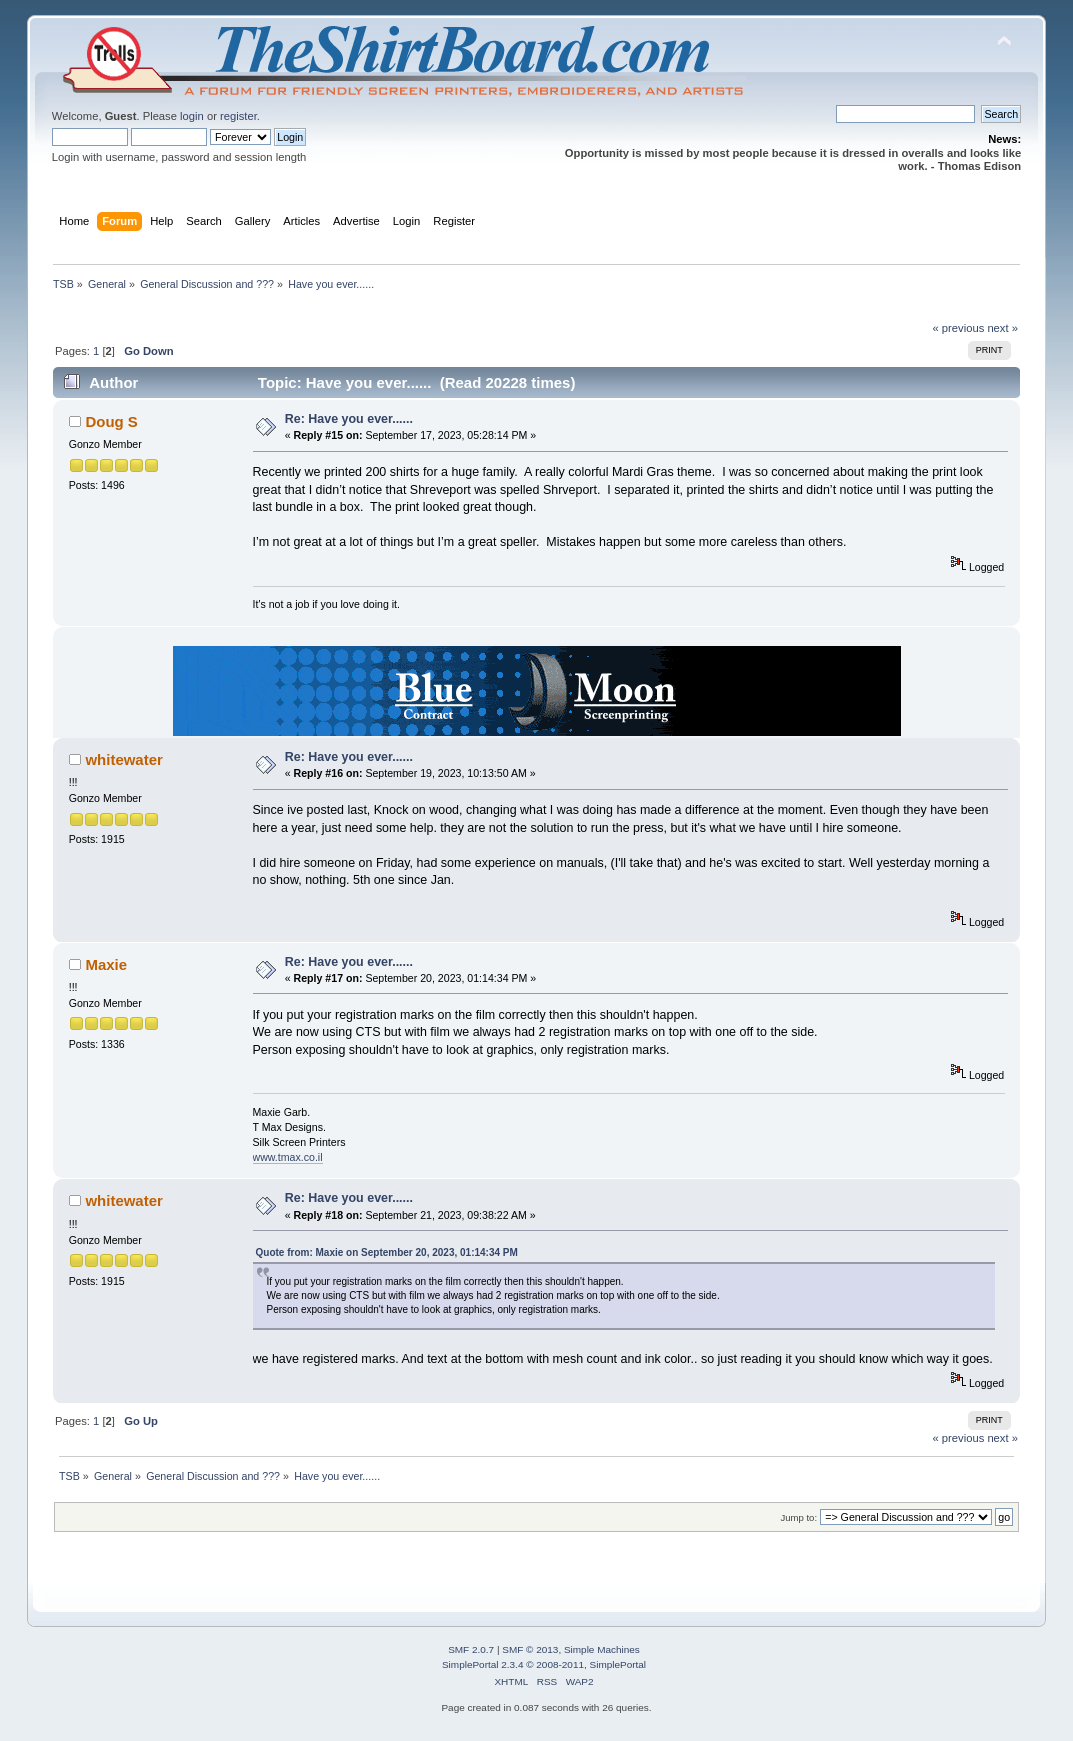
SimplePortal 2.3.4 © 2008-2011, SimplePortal (544, 1664)
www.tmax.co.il (288, 1157)
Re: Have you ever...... (349, 419)
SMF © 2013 (530, 1649)
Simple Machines (602, 1649)
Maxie (106, 964)
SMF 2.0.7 (471, 1649)
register (238, 116)
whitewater (123, 759)
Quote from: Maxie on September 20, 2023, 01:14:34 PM (387, 1252)
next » (1002, 328)
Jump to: (799, 1517)
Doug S (111, 421)
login (192, 116)
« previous (958, 328)
